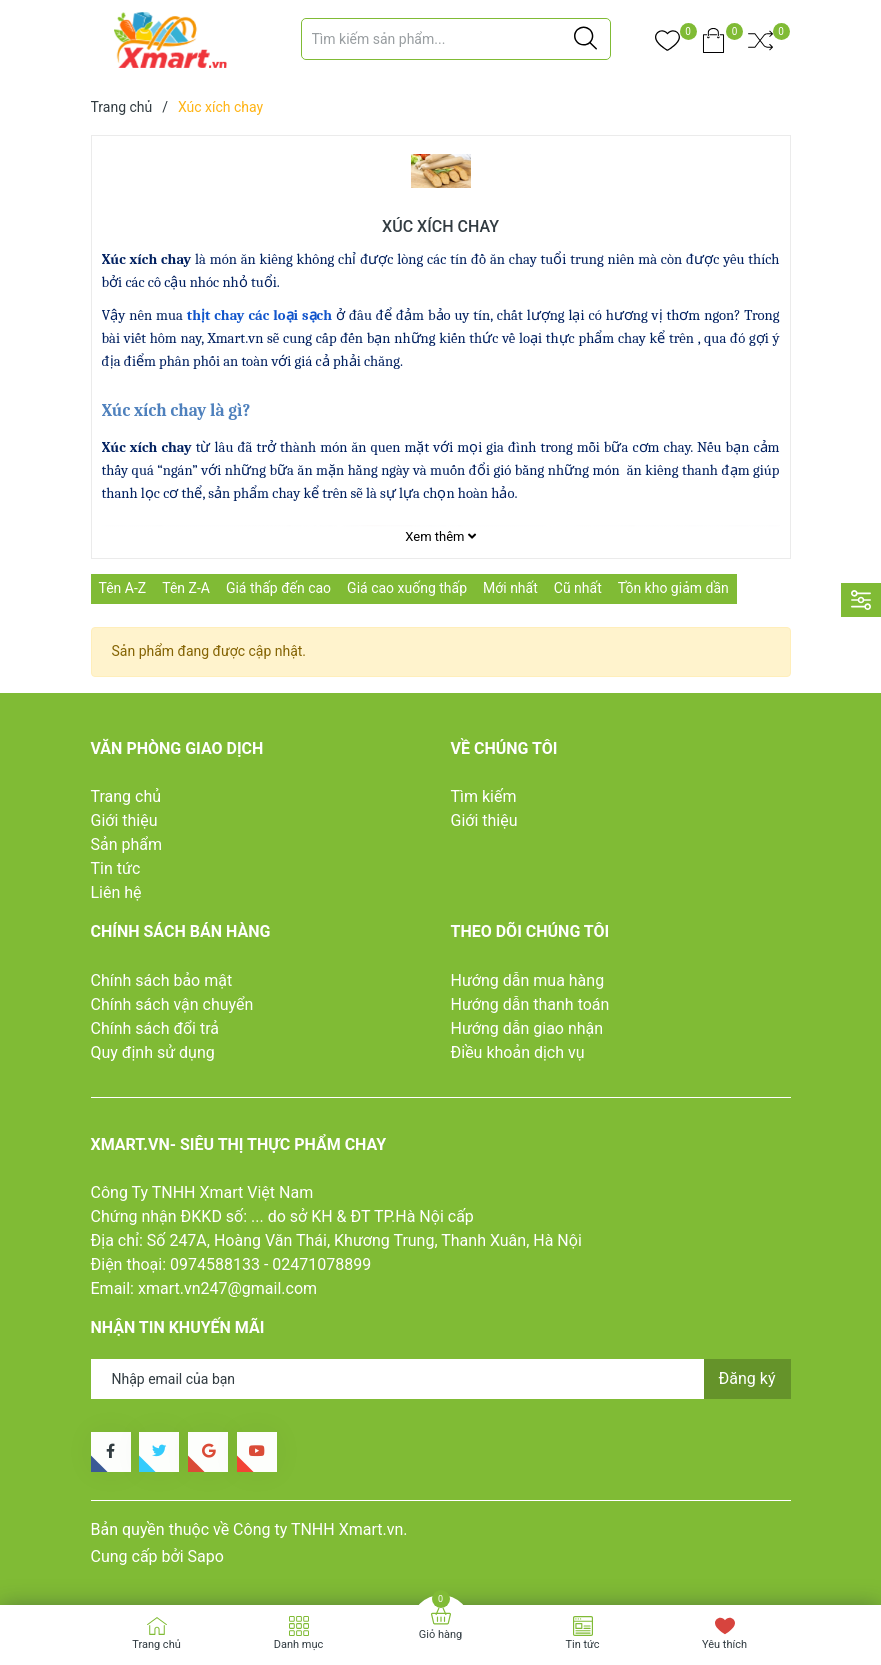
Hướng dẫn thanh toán (530, 1004)
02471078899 (321, 1264)
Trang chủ (126, 796)
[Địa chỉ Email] (441, 1379)
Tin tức (116, 868)
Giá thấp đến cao (278, 588)
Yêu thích (724, 1644)
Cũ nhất (578, 588)
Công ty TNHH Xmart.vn (318, 1529)
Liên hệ (116, 892)
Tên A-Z (123, 588)
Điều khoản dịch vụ (518, 1052)
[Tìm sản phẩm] (456, 39)
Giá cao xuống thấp (407, 588)
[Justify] (585, 39)
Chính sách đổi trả (155, 1028)
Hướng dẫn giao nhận (527, 1028)
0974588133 (215, 1264)
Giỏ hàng (440, 1634)
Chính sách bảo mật (162, 980)
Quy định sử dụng (153, 1052)
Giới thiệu (124, 820)
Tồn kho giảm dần (673, 588)
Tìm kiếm (484, 796)
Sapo (206, 1556)
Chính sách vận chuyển (172, 1004)
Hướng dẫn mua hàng (528, 980)
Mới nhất (510, 588)
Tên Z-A (186, 588)
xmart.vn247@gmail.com (227, 1288)
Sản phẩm (127, 844)
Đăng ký (747, 1378)
